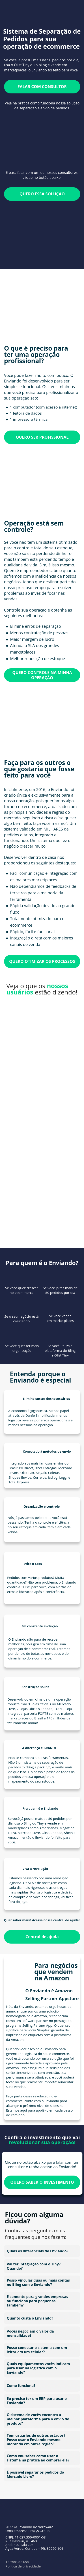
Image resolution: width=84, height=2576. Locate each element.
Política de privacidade (23, 2566)
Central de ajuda (41, 1937)
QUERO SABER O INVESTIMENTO (42, 2182)
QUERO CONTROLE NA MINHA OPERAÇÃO (42, 675)
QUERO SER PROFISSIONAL (41, 437)
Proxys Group (39, 2530)
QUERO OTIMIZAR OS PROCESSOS (42, 961)
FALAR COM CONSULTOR (42, 86)
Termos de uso (17, 2561)
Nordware (46, 2527)
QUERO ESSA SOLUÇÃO (42, 194)
